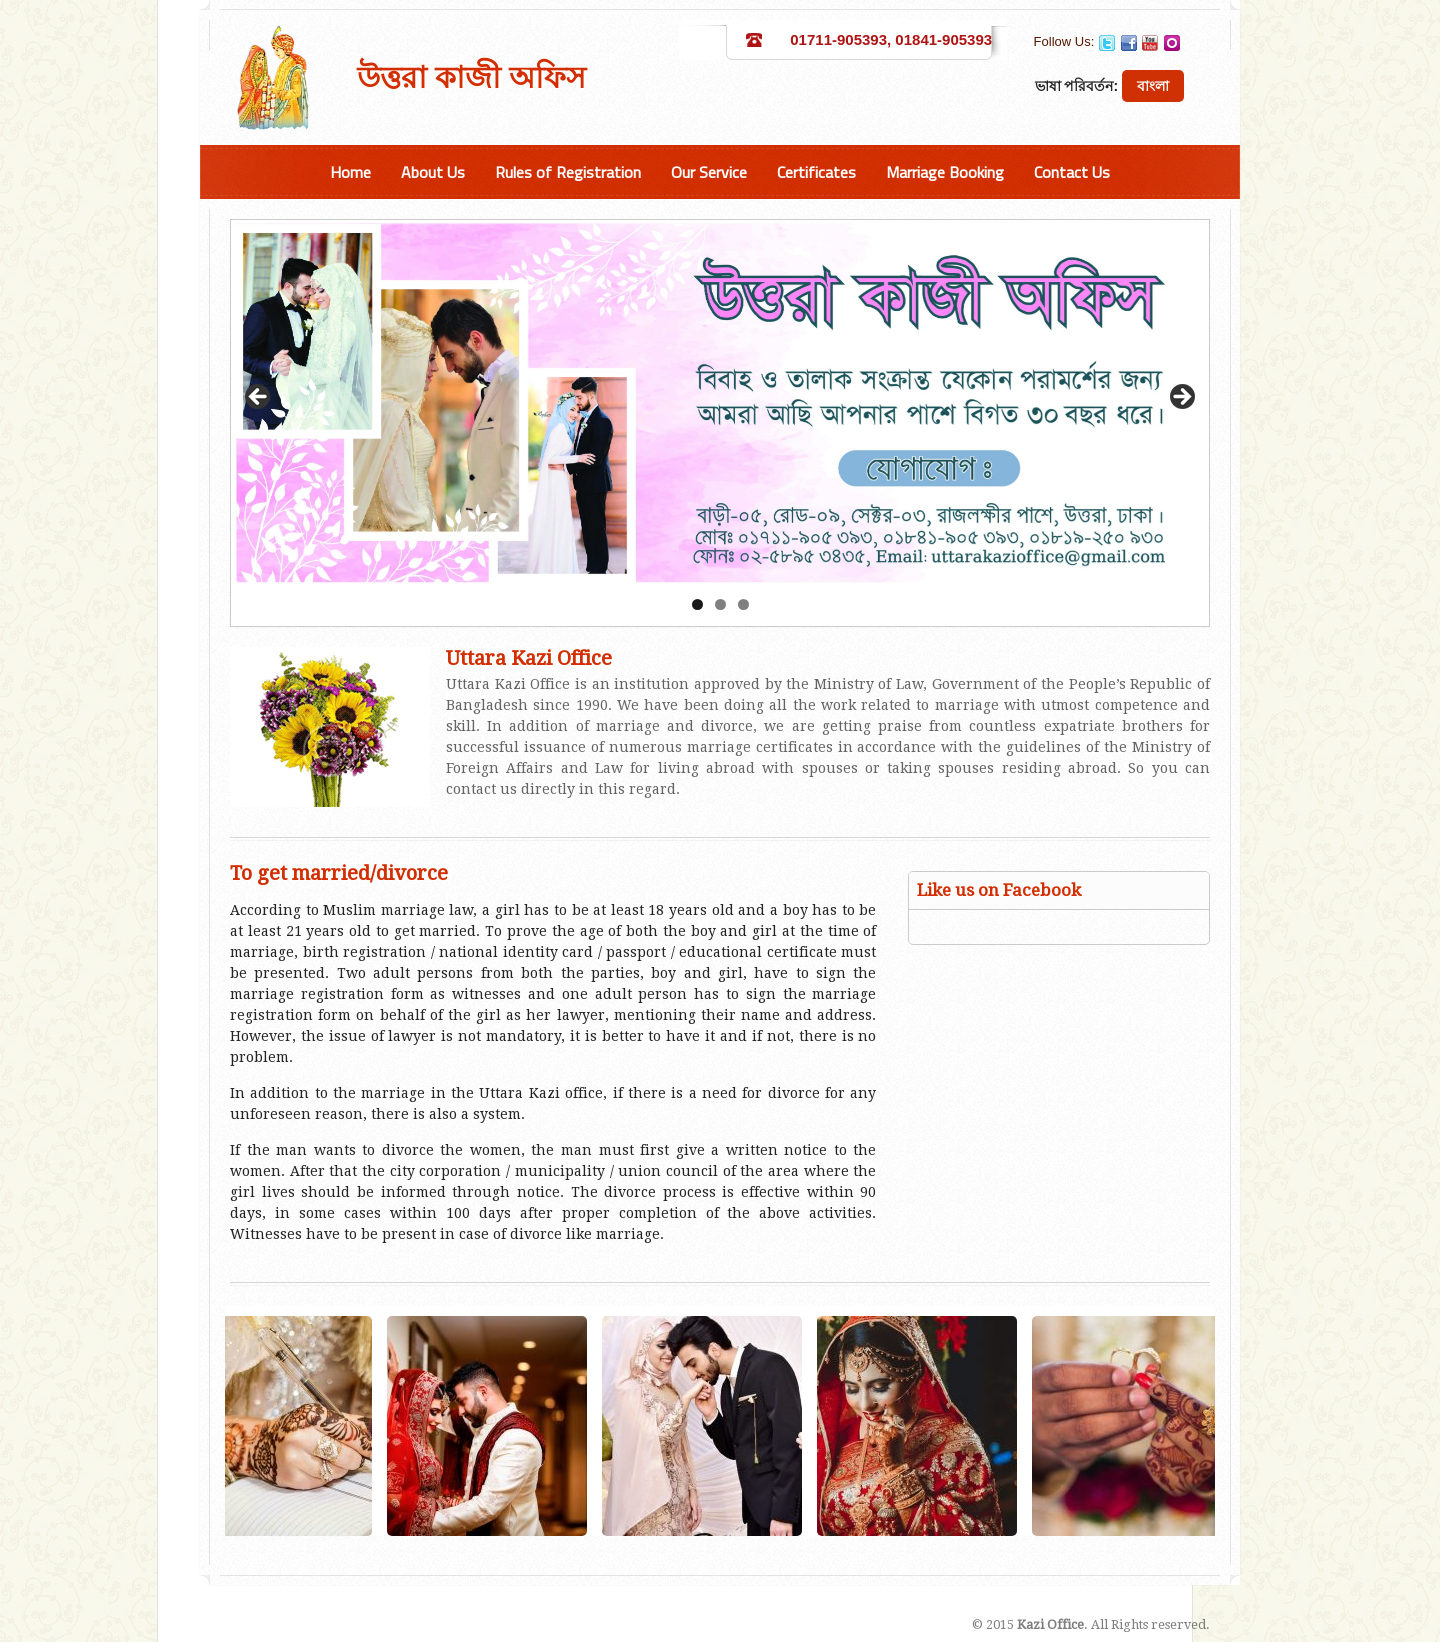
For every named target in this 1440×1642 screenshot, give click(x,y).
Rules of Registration (568, 172)
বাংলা (1153, 86)
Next (1181, 398)
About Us (433, 172)
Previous (259, 398)
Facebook (1129, 43)
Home (350, 172)
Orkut (1172, 43)
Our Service (709, 172)
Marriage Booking (945, 172)
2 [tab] (720, 604)
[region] (720, 403)
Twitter (1107, 43)
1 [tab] (697, 604)
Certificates (816, 172)
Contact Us (1072, 172)
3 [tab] (743, 604)
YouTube (1150, 43)
